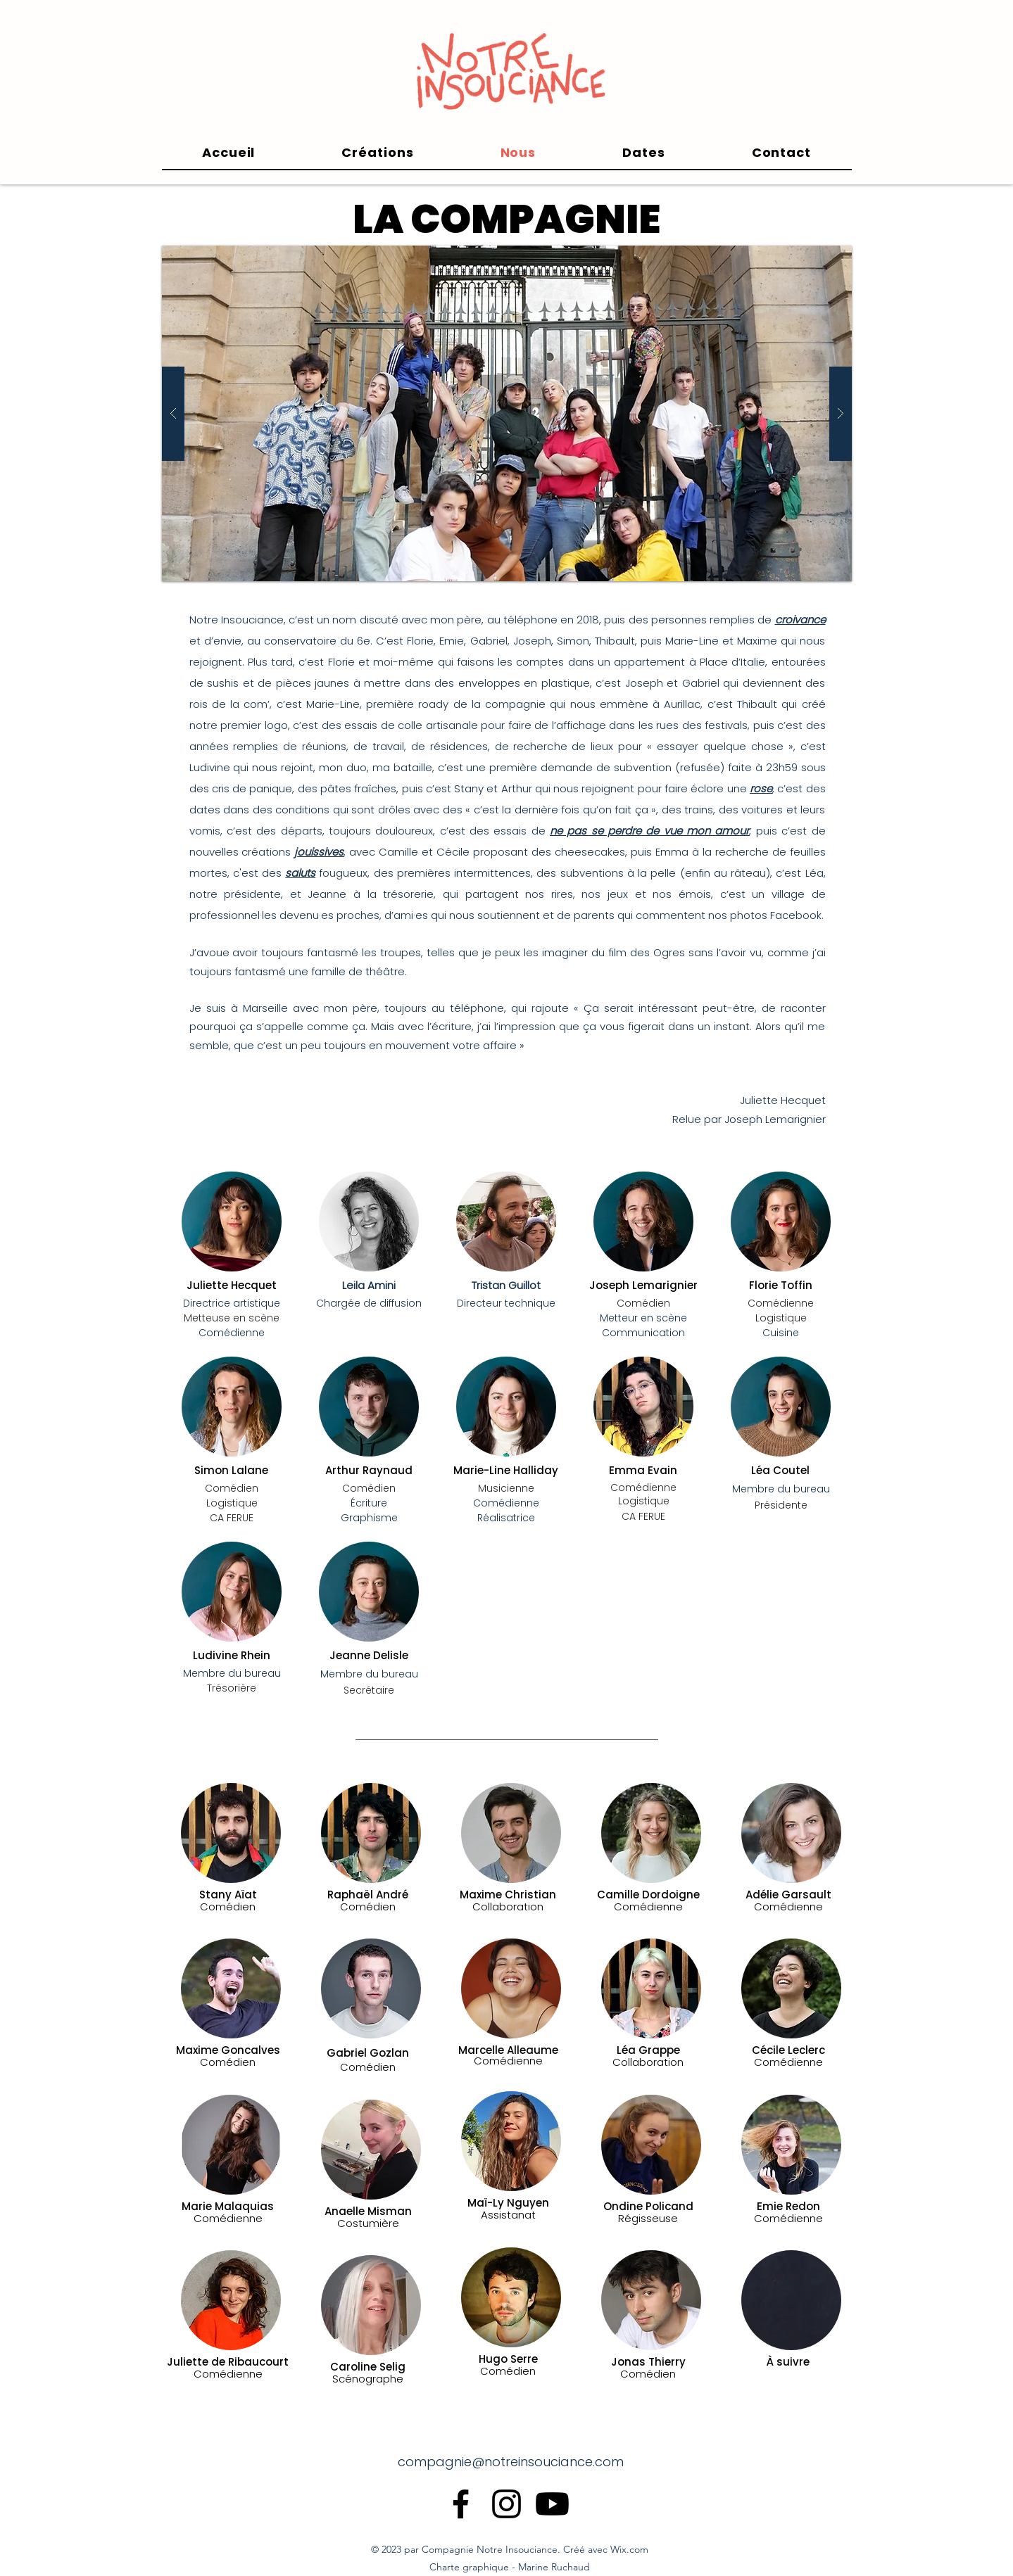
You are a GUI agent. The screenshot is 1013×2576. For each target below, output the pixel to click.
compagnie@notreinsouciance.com (511, 2461)
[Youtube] (552, 2504)
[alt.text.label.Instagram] (506, 2504)
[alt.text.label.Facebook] (460, 2504)
